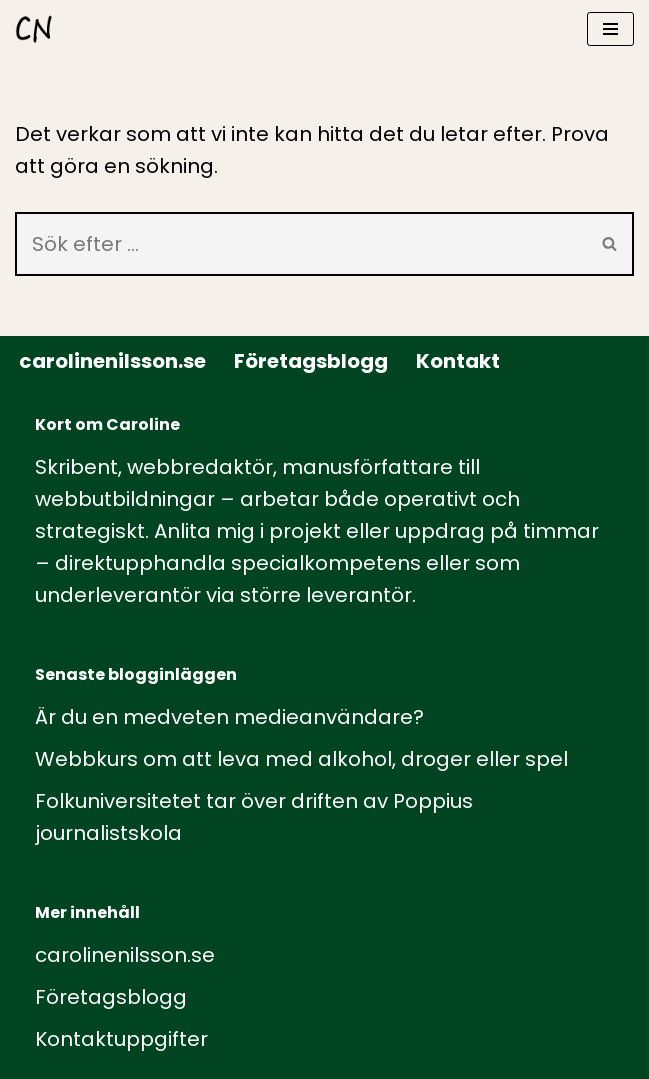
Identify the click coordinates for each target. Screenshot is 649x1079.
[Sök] (301, 244)
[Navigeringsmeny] (610, 29)
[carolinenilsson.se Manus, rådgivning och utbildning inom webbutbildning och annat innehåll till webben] (34, 29)
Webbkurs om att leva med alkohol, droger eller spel (301, 759)
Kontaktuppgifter (121, 1039)
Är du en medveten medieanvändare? (229, 717)
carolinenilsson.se (112, 361)
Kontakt (458, 361)
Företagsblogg (311, 361)
